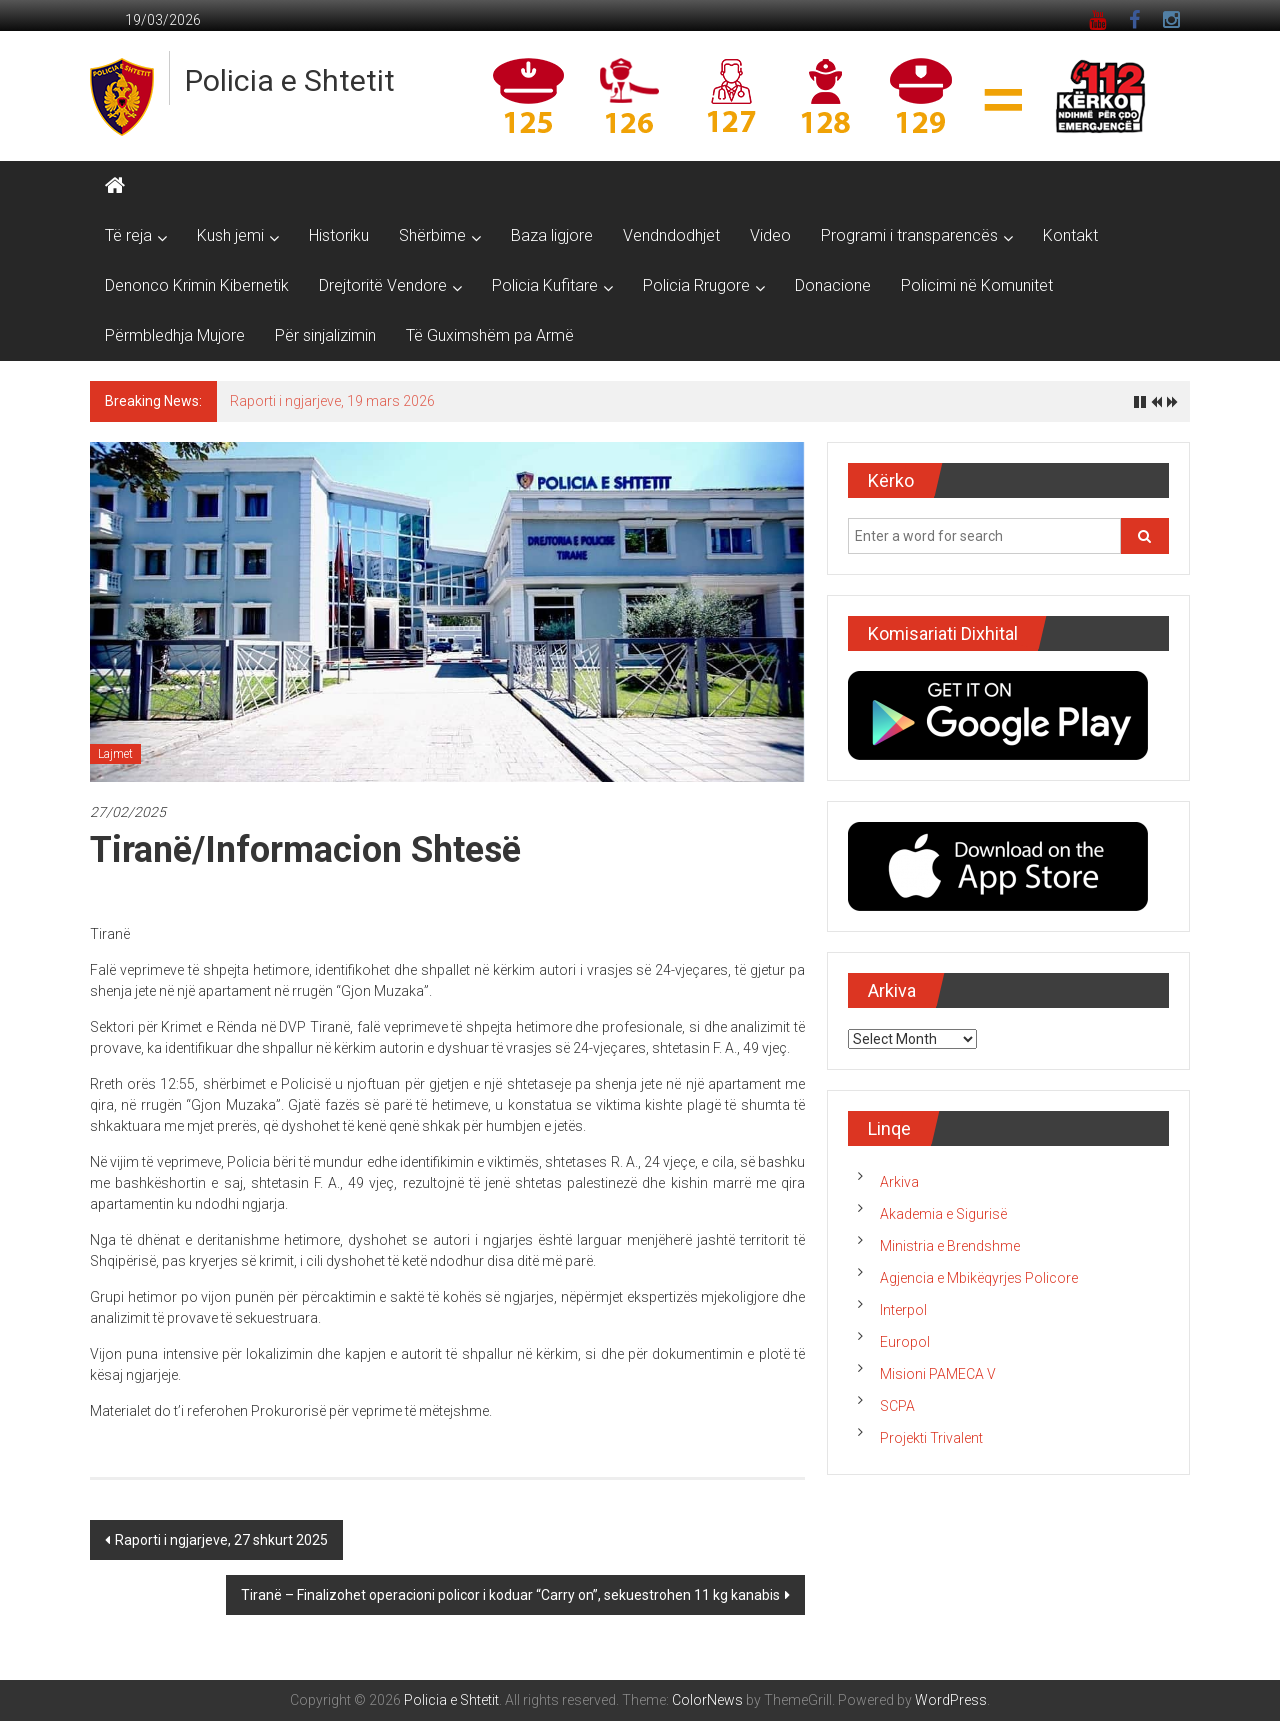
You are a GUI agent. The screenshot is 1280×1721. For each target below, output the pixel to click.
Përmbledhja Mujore (175, 335)
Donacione (833, 285)
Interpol (903, 1310)
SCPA (897, 1406)
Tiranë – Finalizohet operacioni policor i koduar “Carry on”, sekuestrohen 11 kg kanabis (510, 1595)
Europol (905, 1342)
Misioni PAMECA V (938, 1374)
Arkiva (899, 1182)
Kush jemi (230, 235)
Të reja (128, 235)
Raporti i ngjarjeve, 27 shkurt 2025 (221, 1540)
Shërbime (432, 235)
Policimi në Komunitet (977, 285)
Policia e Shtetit (290, 80)
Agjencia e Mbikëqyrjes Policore (979, 1278)
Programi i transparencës (909, 235)
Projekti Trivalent (931, 1438)
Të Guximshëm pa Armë (490, 335)
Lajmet (115, 754)
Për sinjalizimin (325, 335)
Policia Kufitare (545, 285)
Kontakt (1070, 235)
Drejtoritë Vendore (383, 285)
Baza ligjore (552, 235)
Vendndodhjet (671, 235)
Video (770, 235)
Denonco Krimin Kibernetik (197, 285)
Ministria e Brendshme (950, 1246)
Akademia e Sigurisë (943, 1214)
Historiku (339, 235)
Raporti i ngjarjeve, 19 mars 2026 (332, 401)
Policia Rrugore (696, 285)
